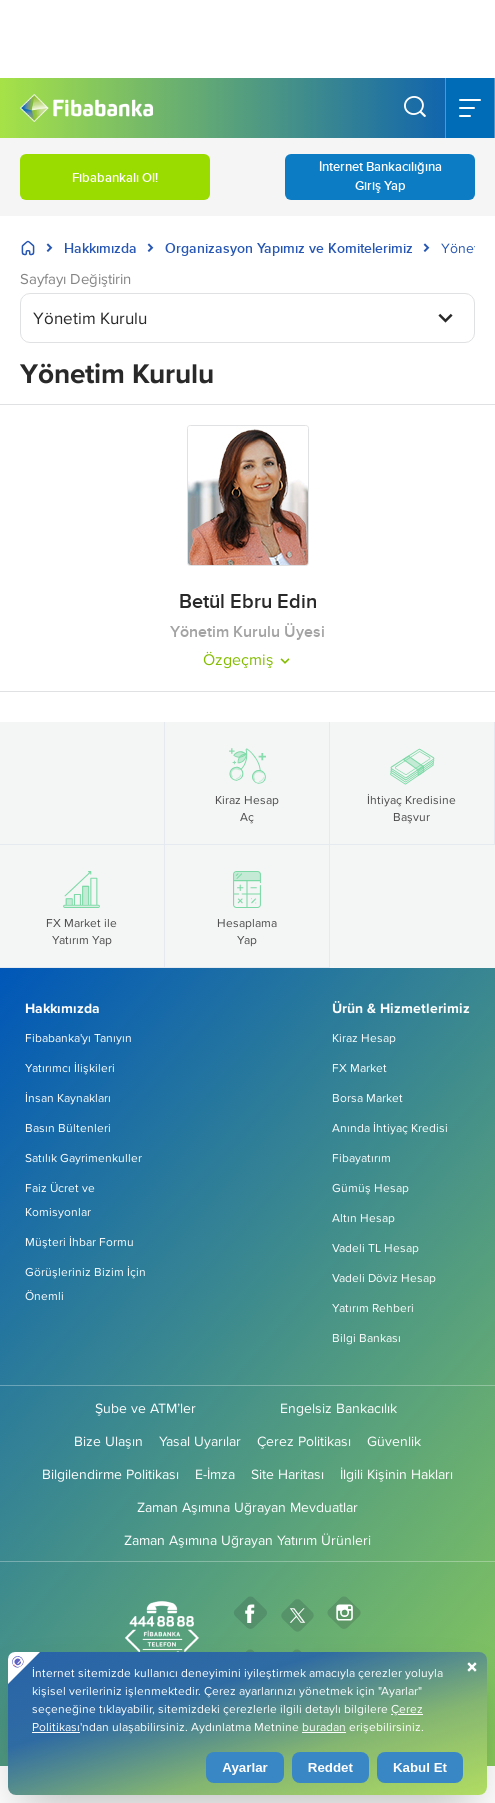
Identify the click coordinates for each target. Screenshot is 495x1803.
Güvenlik (394, 1441)
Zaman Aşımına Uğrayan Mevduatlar (247, 1507)
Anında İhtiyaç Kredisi (390, 1127)
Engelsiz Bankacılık (338, 1408)
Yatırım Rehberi (373, 1307)
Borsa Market (367, 1097)
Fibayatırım (361, 1157)
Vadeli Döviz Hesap (384, 1277)
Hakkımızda (100, 248)
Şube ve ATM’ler (145, 1408)
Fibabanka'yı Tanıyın (78, 1037)
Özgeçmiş (248, 659)
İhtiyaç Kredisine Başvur (411, 783)
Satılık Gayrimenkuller (83, 1157)
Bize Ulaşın (108, 1441)
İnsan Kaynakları (68, 1097)
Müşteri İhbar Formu (79, 1241)
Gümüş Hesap (370, 1187)
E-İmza (215, 1474)
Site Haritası (287, 1474)
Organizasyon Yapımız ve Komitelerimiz (289, 248)
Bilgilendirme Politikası (110, 1474)
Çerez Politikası (304, 1441)
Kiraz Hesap (364, 1037)
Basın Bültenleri (68, 1127)
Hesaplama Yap (247, 906)
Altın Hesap (363, 1217)
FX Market (359, 1067)
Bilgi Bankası (366, 1337)
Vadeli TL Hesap (375, 1247)
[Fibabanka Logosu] (86, 108)
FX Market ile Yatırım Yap (81, 906)
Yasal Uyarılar (200, 1441)
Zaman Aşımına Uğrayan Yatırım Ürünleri (247, 1540)
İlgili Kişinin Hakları (396, 1474)
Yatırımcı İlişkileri (70, 1067)
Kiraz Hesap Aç (247, 783)
